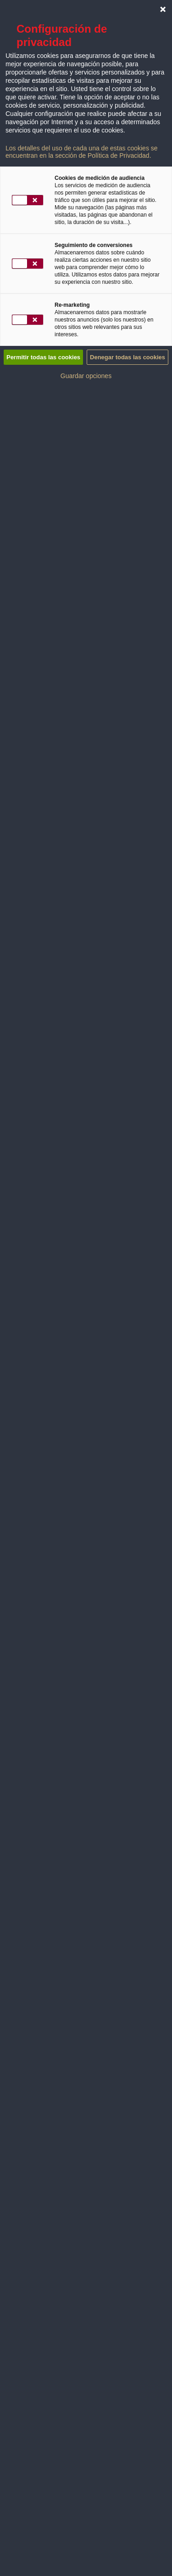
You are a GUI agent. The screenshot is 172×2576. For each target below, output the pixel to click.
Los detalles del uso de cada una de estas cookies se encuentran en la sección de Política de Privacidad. (82, 151)
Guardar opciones (86, 376)
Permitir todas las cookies (43, 357)
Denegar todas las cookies (127, 357)
